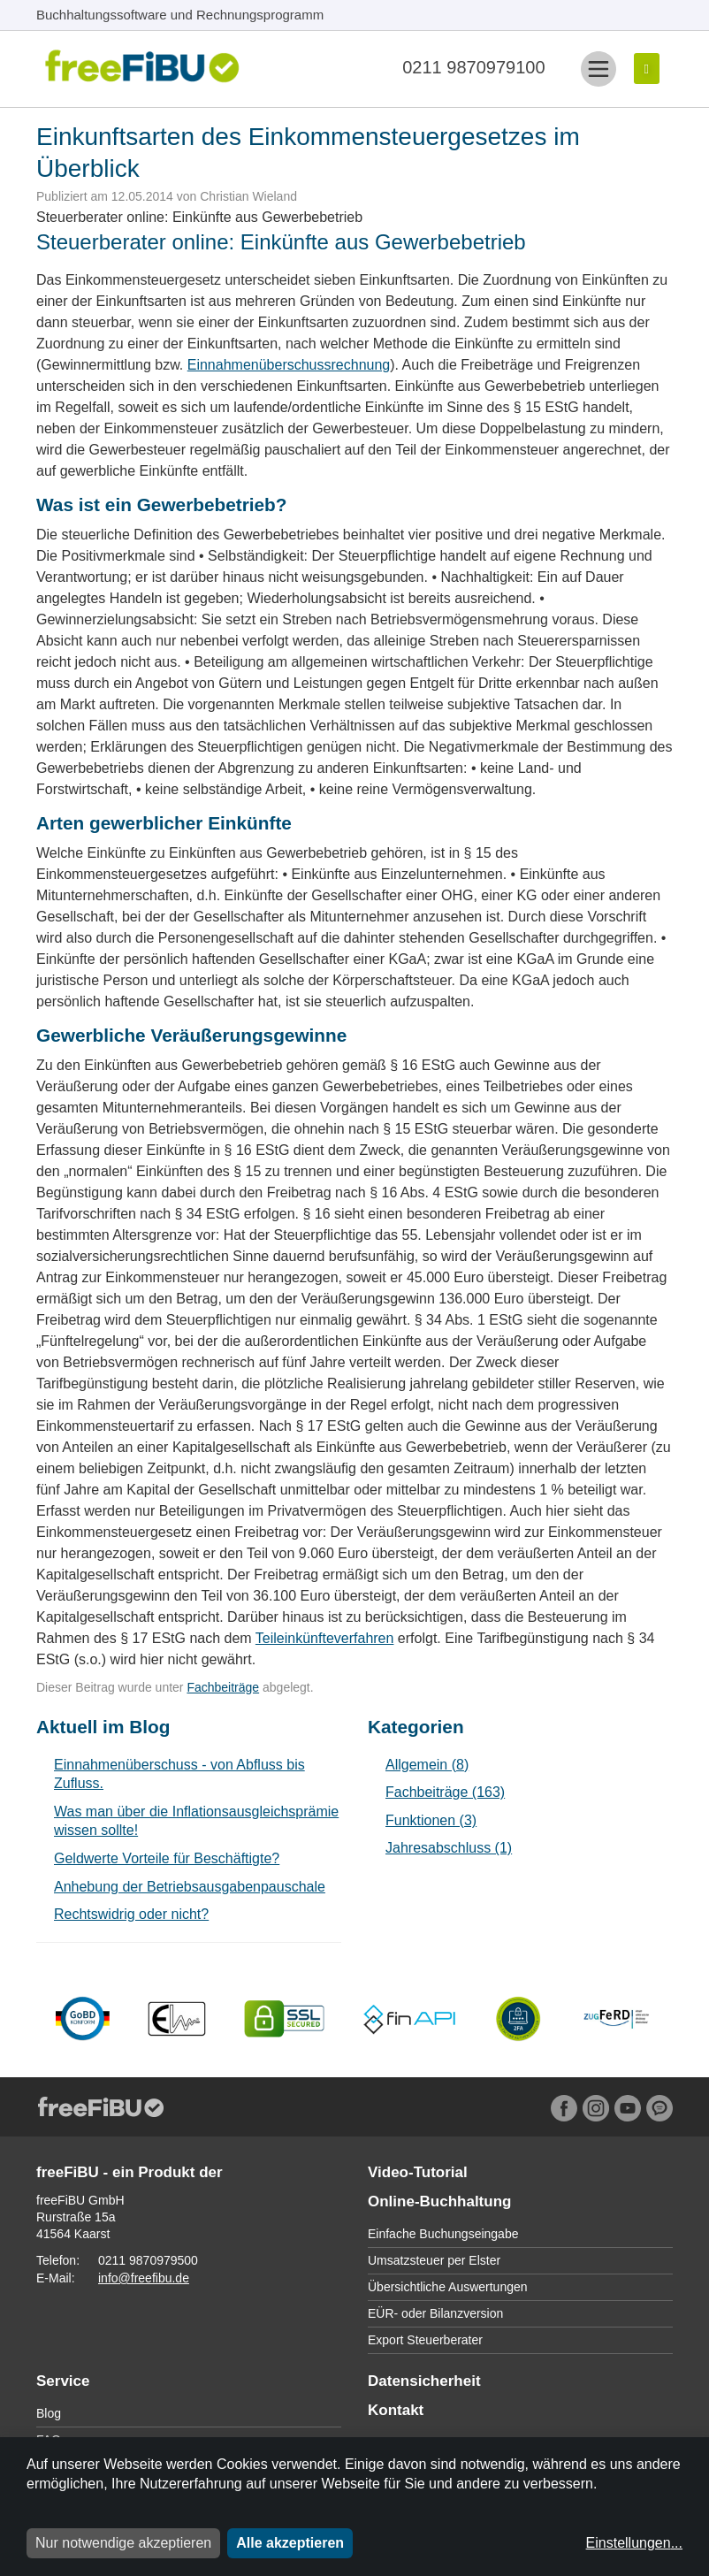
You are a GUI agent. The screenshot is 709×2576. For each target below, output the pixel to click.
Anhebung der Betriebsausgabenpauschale (189, 1886)
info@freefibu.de (143, 2278)
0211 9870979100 (473, 67)
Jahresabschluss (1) (448, 1847)
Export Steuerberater (425, 2340)
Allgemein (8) (427, 1764)
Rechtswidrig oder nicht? (131, 1914)
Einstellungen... (634, 2542)
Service (63, 2381)
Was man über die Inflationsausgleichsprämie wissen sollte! (196, 1821)
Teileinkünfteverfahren (324, 1638)
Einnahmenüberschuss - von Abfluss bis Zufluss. (179, 1774)
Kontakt (395, 2410)
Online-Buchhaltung (439, 2201)
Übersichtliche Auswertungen (448, 2287)
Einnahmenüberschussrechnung (288, 364)
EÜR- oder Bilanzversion (435, 2313)
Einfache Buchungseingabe (443, 2234)
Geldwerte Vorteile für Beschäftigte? (166, 1858)
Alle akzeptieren (290, 2542)
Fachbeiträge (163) (445, 1792)
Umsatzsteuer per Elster (434, 2260)
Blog (48, 2413)
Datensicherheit (424, 2381)
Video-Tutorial (418, 2172)
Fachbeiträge (223, 1687)
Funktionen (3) (430, 1820)
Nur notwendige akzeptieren (123, 2542)
